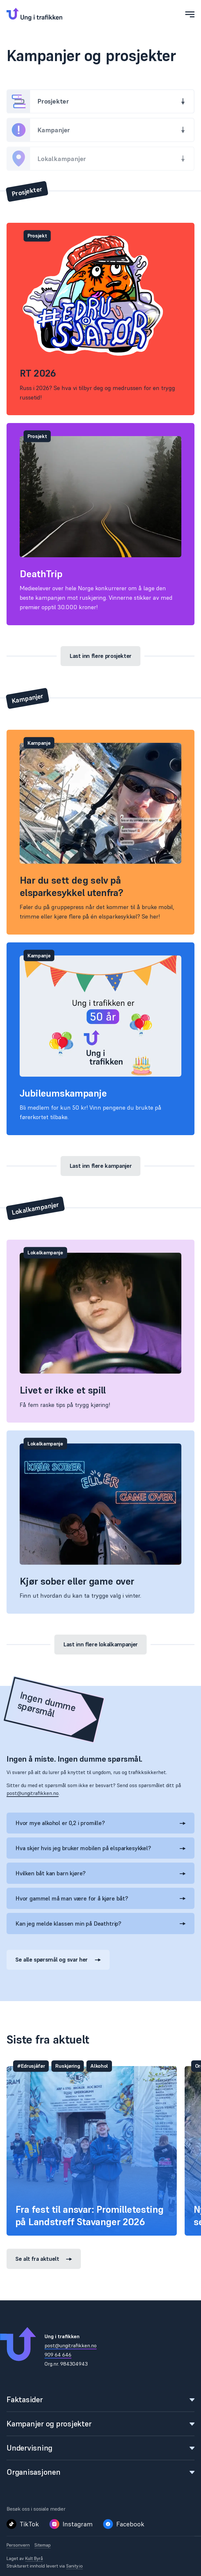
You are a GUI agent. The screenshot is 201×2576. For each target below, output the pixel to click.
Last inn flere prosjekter (100, 656)
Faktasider (100, 2399)
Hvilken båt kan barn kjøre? (100, 1873)
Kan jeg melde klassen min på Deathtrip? (100, 1923)
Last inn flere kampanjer (100, 1165)
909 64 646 (58, 2354)
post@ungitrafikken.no (33, 1793)
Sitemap (42, 2545)
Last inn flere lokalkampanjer (100, 1644)
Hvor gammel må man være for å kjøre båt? (100, 1898)
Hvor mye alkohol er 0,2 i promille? (100, 1823)
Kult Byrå (34, 2558)
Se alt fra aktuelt (43, 2258)
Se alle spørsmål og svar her (58, 1959)
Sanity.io (74, 2566)
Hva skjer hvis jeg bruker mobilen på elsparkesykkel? (100, 1848)
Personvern (18, 2545)
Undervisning (100, 2448)
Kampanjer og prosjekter (100, 2424)
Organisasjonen (100, 2472)
